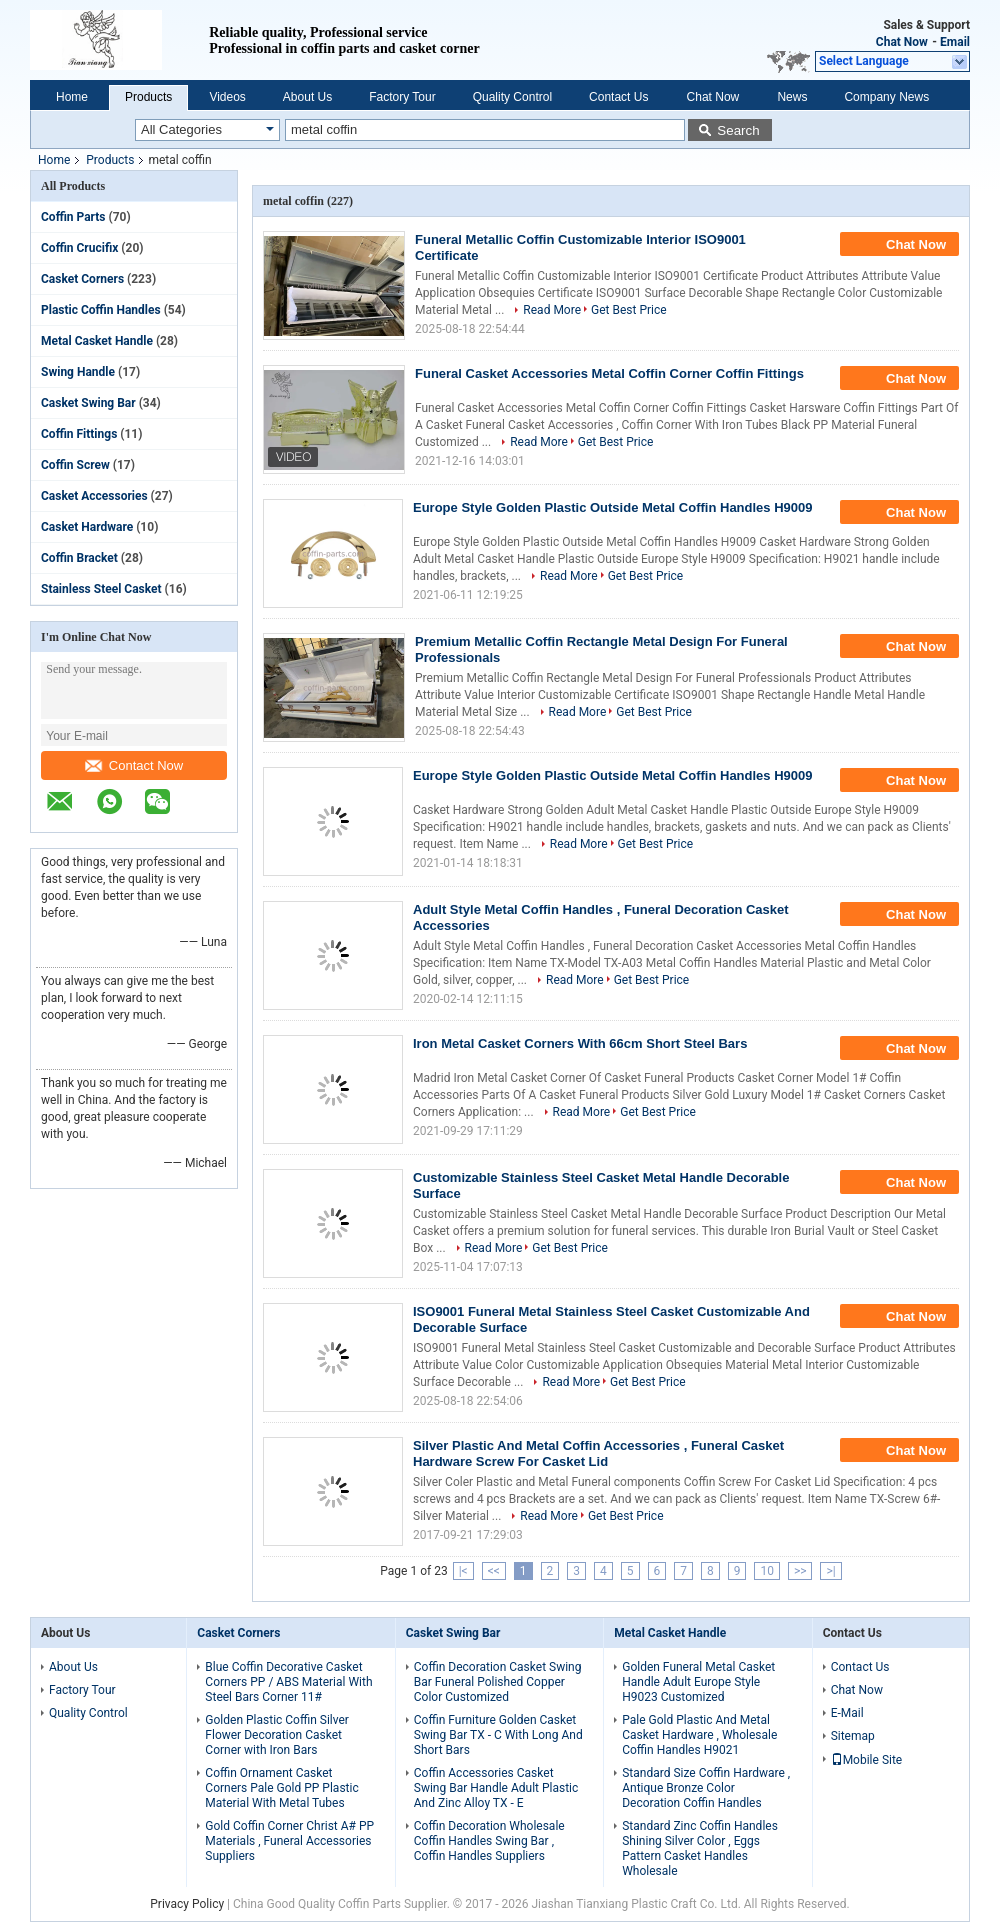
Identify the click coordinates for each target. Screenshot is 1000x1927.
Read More (552, 310)
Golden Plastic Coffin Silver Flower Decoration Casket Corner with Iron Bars (277, 1735)
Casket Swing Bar (88, 403)
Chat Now (902, 42)
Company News (886, 97)
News (792, 97)
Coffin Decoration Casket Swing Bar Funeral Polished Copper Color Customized (498, 1682)
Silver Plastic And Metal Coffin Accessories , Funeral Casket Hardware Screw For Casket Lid (598, 1453)
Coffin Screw (75, 465)
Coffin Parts (73, 217)
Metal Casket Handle (97, 341)
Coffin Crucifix (79, 248)
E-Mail (847, 1713)
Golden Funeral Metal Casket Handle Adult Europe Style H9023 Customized (698, 1682)
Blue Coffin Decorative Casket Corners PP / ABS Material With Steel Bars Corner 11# (288, 1682)
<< (494, 1571)
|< (463, 1571)
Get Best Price (629, 310)
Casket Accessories (94, 496)
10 (767, 1571)
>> (800, 1571)
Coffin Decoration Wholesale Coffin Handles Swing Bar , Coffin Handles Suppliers (489, 1841)
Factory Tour (402, 97)
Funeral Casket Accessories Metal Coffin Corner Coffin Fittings (609, 373)
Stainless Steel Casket (101, 589)
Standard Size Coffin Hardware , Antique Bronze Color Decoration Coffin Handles (706, 1788)
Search (738, 130)
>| (830, 1571)
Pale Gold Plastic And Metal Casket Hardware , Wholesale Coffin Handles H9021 (699, 1735)
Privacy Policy (187, 1904)
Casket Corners (82, 279)
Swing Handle (78, 372)
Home (72, 97)
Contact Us (618, 97)
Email (955, 42)
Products (148, 97)
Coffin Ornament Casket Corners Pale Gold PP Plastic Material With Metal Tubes (281, 1788)
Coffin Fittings (79, 434)
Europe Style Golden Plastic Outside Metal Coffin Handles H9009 (612, 507)
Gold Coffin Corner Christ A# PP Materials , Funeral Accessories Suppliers (289, 1841)
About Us (307, 97)
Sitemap (853, 1736)
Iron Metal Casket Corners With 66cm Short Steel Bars (580, 1043)
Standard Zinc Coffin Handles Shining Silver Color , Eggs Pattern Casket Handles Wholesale (700, 1848)
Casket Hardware (87, 527)
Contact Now (134, 765)
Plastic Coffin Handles (101, 310)
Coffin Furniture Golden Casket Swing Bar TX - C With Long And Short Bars (498, 1735)
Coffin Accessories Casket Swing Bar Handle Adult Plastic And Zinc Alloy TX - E (496, 1788)
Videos (227, 97)
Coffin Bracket (79, 558)
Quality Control (512, 97)
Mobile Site (867, 1760)
